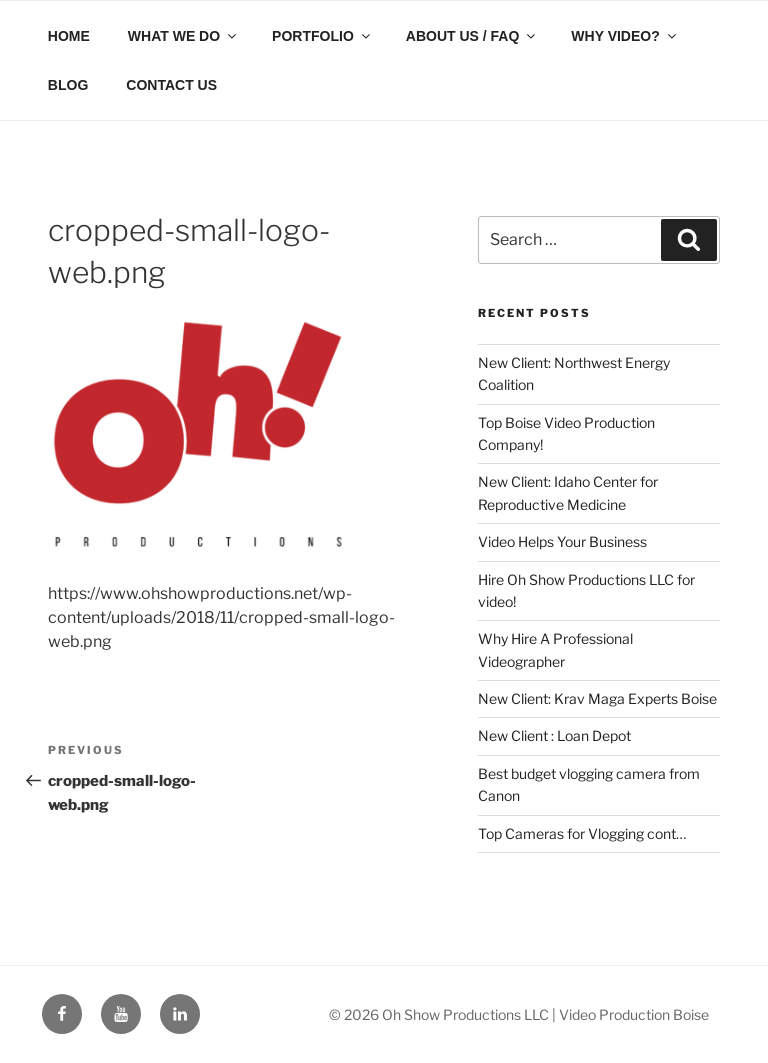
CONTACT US (171, 85)
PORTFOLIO (322, 36)
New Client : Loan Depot (554, 735)
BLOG (68, 85)
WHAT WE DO (183, 36)
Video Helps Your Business (562, 541)
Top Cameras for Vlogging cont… (582, 833)
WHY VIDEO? (624, 36)
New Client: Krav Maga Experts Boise (597, 698)
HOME (69, 36)
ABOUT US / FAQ (472, 36)
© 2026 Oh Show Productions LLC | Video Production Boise (519, 1014)
